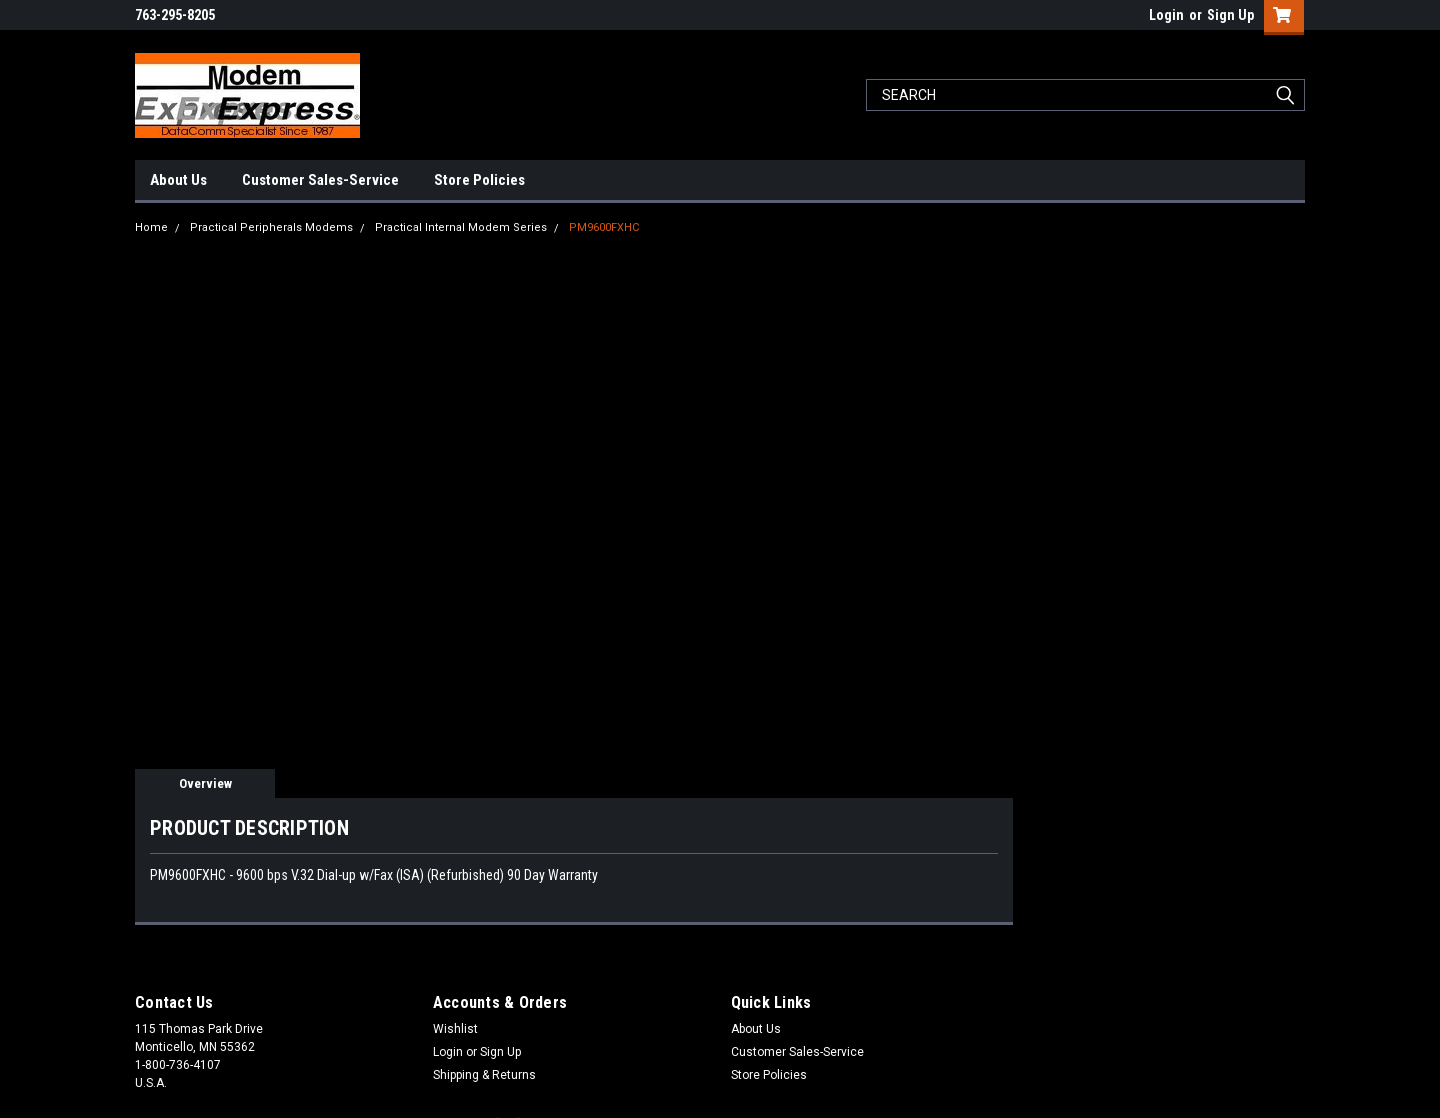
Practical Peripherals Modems (271, 227)
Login (1166, 15)
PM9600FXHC (604, 227)
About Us (178, 180)
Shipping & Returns (484, 1075)
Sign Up (1230, 15)
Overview (205, 783)
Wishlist (455, 1029)
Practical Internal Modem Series (461, 227)
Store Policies (479, 180)
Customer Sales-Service (320, 180)
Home (151, 227)
